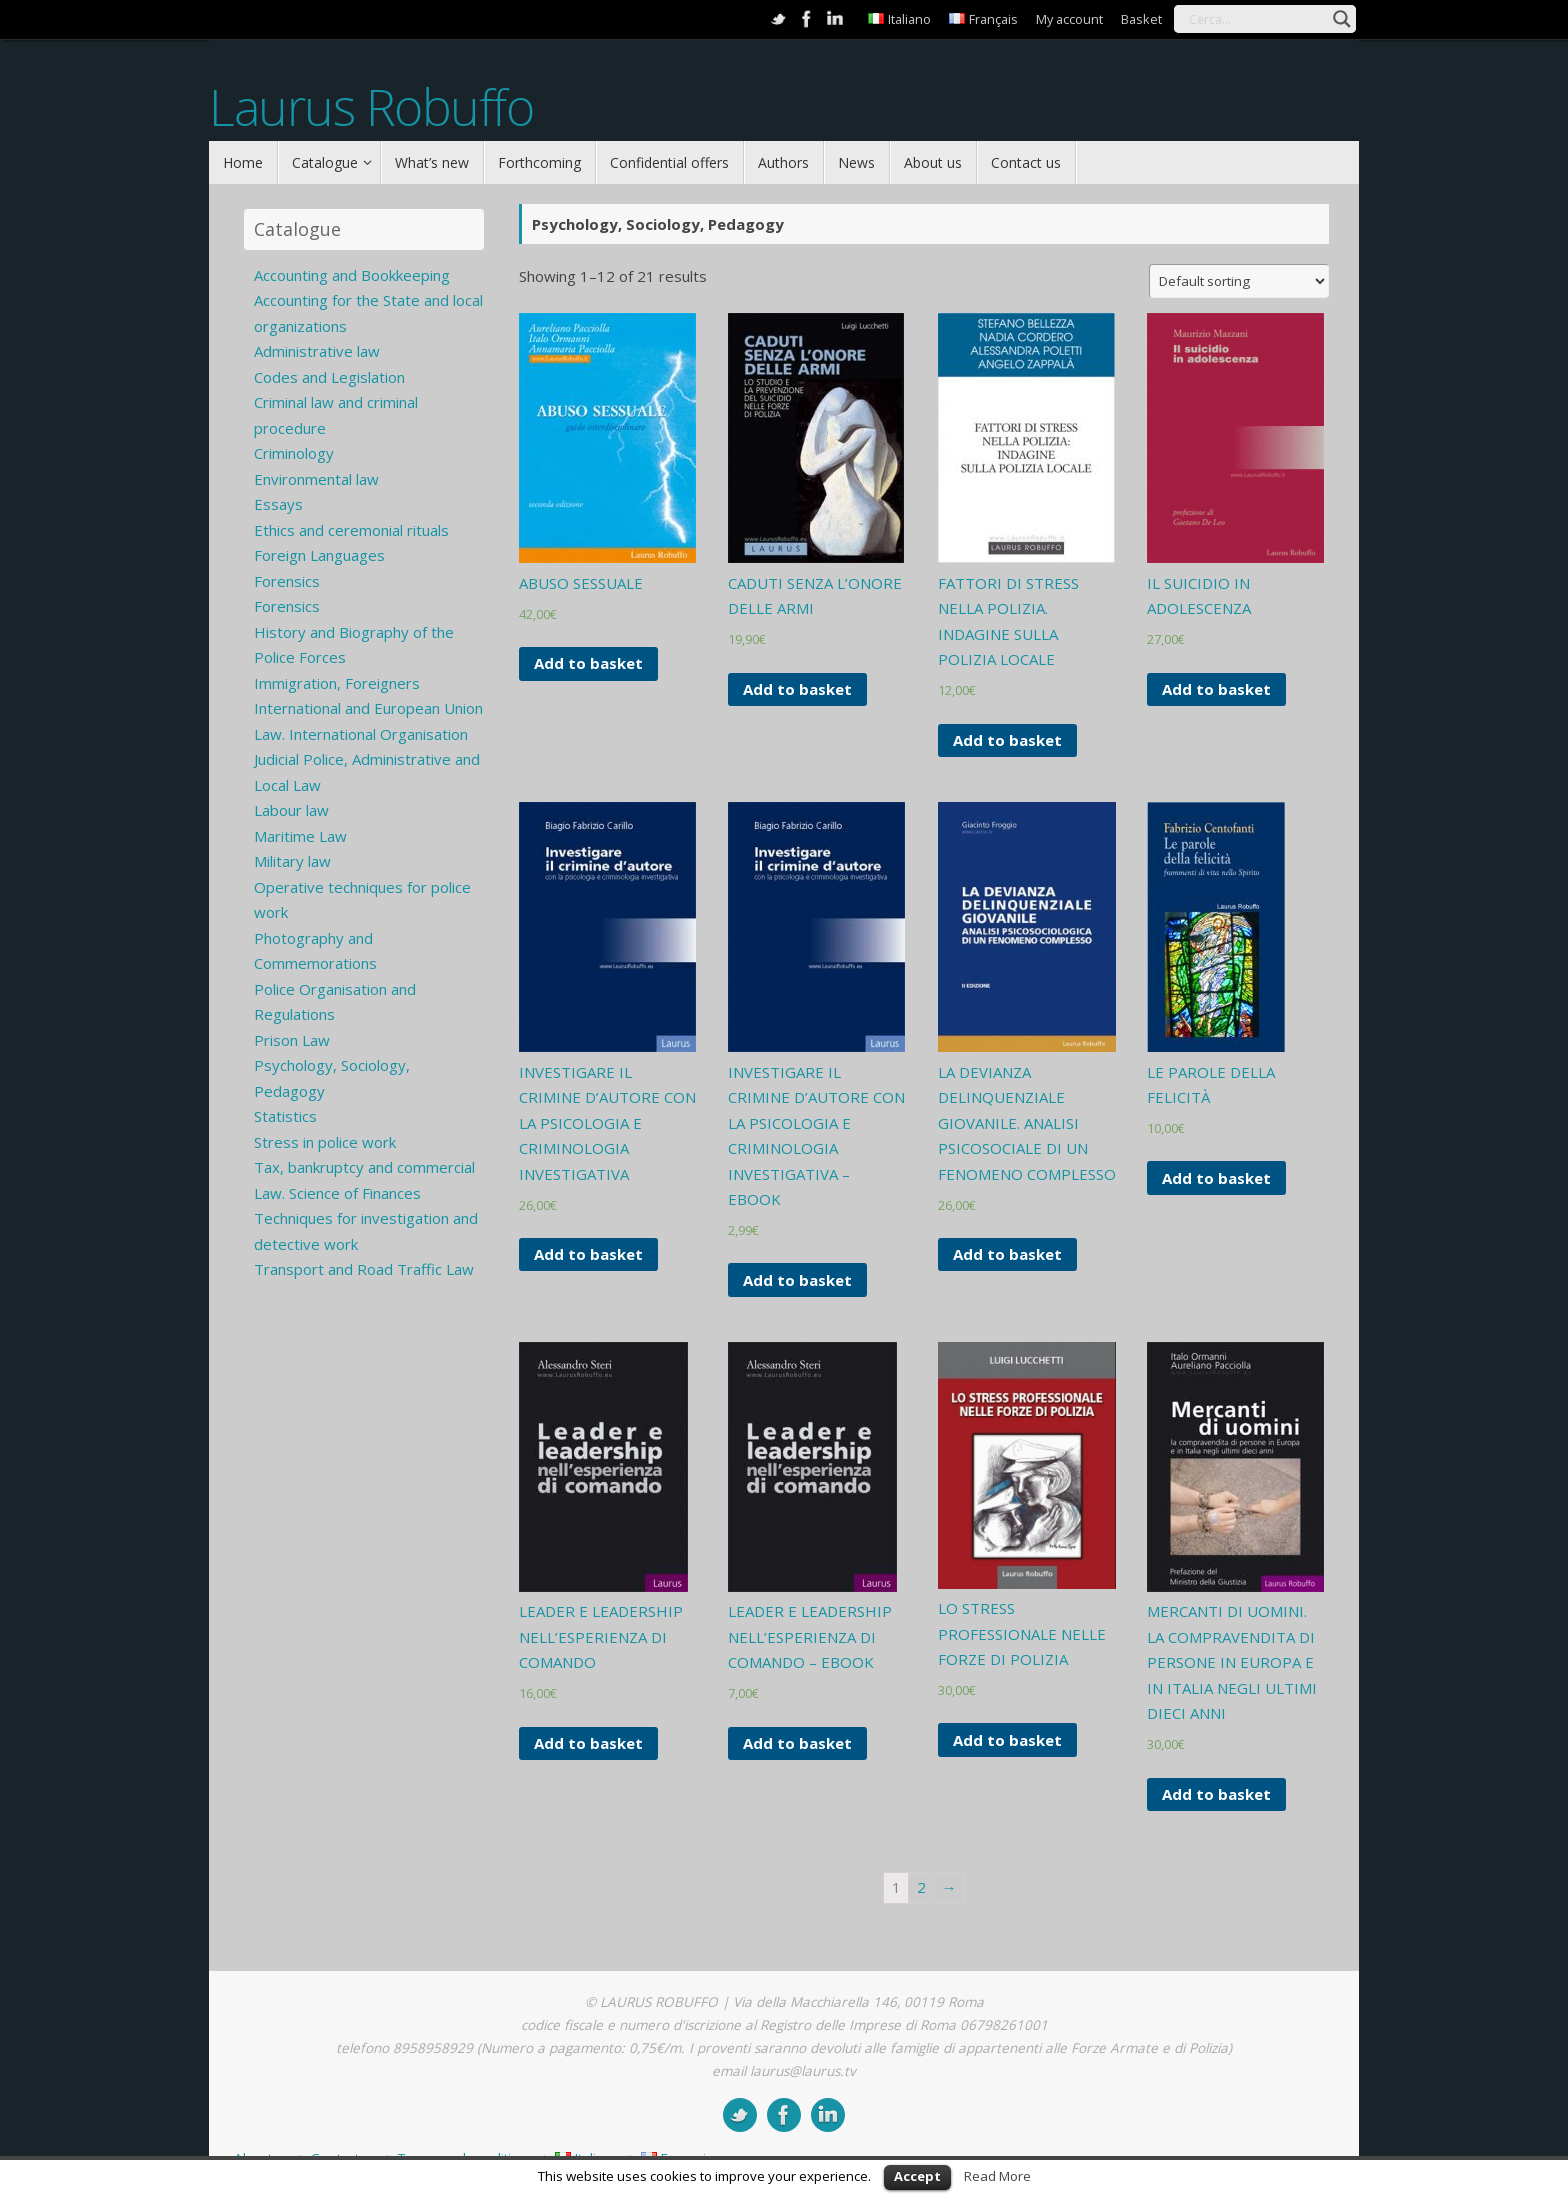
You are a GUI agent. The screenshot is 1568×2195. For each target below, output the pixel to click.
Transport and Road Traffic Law (364, 1269)
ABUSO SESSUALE (581, 583)
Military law (292, 861)
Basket (1141, 19)
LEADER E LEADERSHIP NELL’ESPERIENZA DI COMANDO (601, 1636)
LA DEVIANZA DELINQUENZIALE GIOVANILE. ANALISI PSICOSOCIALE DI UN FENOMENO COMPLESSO (1027, 1123)
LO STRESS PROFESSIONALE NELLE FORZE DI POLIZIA (1022, 1633)
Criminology (294, 453)
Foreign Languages (319, 555)
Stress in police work (325, 1142)
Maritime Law (300, 836)
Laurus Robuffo (371, 107)
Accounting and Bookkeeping (352, 275)
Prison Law (292, 1040)
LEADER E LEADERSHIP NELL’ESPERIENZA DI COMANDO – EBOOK (810, 1636)
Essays (278, 504)
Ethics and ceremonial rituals (351, 530)
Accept (917, 2176)
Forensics (287, 581)
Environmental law (316, 479)
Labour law (291, 810)
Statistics (285, 1116)
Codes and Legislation (329, 377)
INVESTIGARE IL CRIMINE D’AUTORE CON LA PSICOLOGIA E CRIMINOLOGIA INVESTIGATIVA (607, 1123)
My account (1069, 19)
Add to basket (588, 663)
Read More (997, 2176)
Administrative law (317, 351)
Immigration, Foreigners (337, 683)
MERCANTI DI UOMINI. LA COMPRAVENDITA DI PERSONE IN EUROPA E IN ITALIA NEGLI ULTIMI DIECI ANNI (1232, 1662)
